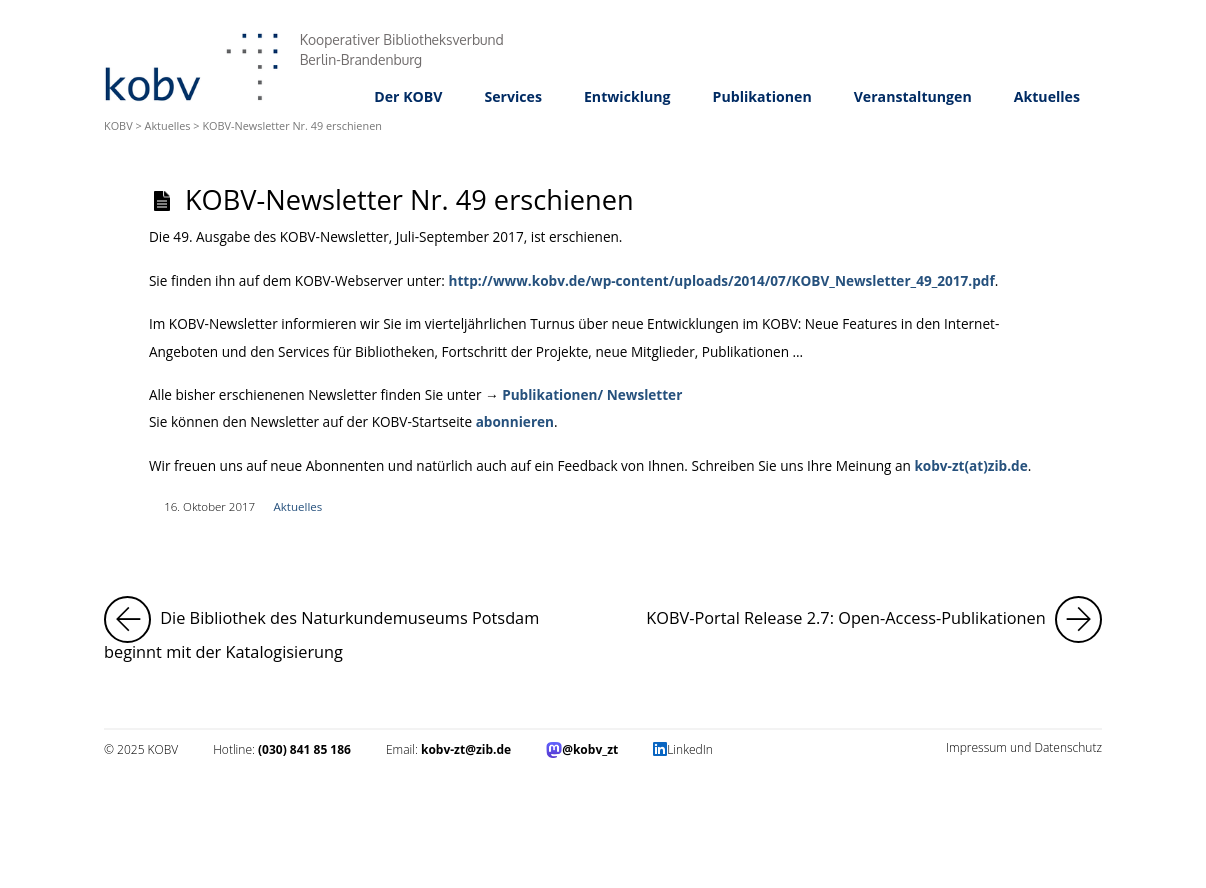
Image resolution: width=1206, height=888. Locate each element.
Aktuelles (1047, 96)
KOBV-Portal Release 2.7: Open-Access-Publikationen (874, 619)
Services (513, 96)
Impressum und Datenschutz (1024, 747)
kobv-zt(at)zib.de (970, 465)
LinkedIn (690, 749)
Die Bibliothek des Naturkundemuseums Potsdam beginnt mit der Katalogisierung (343, 629)
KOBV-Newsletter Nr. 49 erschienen (409, 199)
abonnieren (515, 421)
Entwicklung (627, 96)
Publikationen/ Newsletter (592, 394)
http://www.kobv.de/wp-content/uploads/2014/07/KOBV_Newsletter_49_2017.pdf (721, 280)
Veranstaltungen (913, 96)
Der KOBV (408, 96)
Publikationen (762, 96)
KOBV (118, 125)
